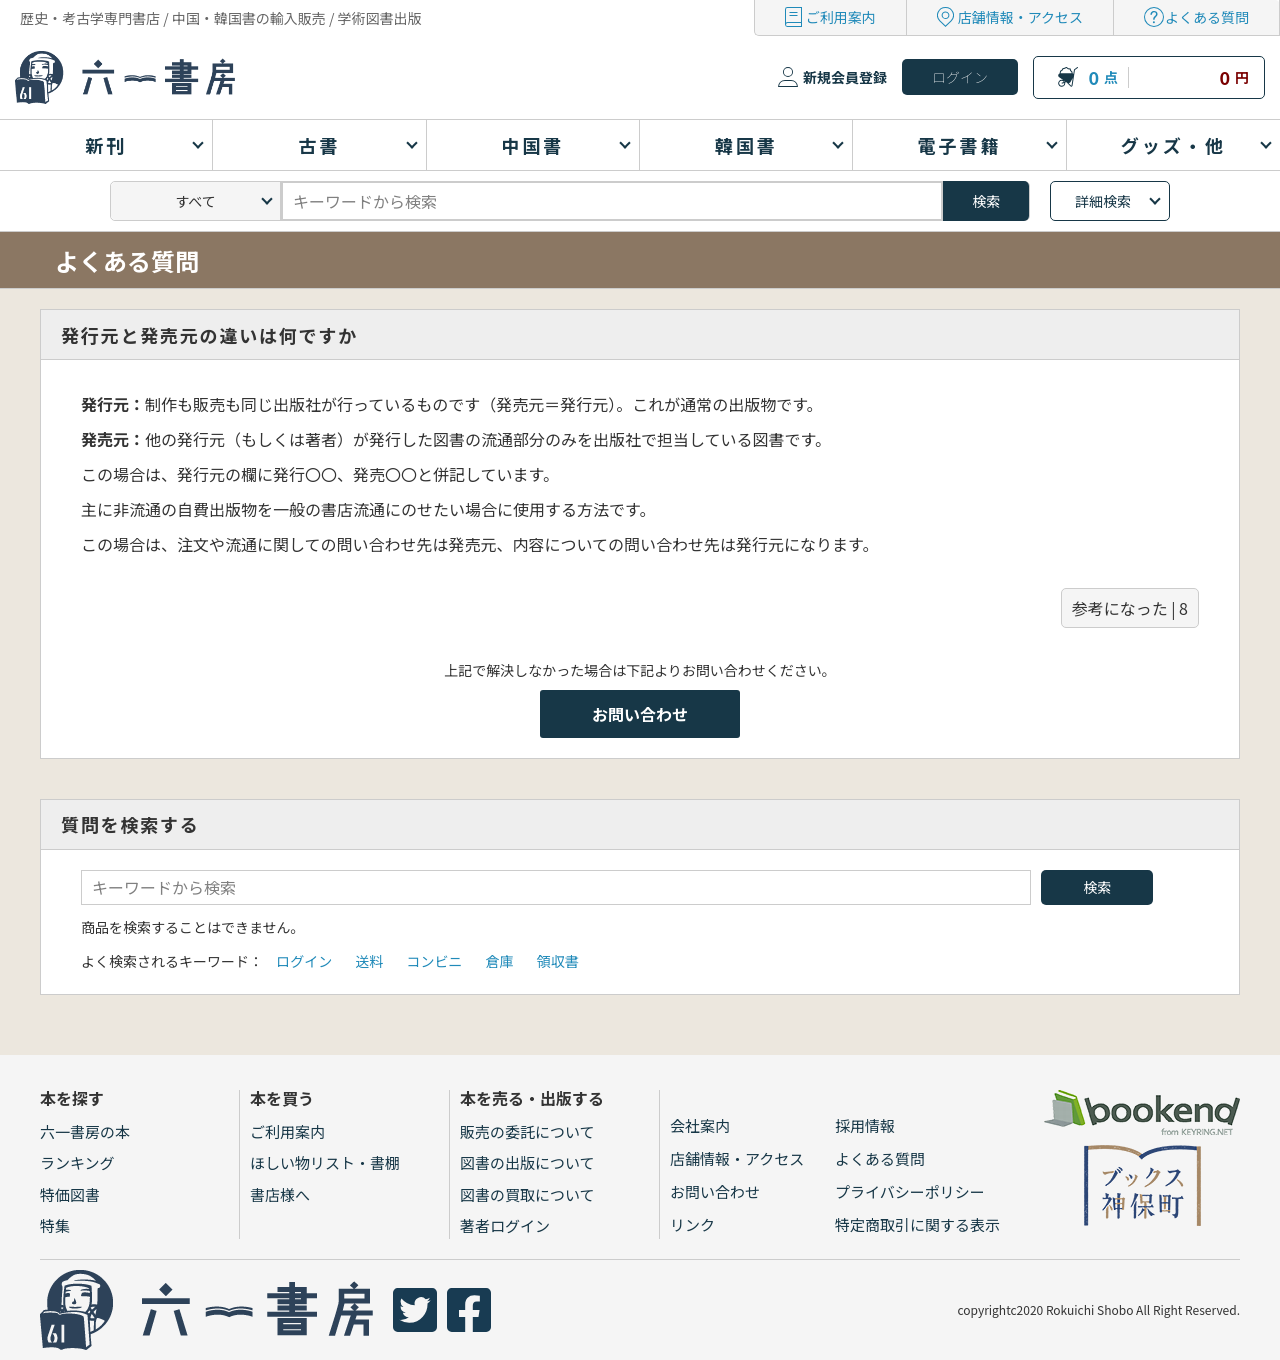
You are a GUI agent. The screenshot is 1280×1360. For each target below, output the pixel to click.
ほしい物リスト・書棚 (325, 1162)
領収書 (558, 961)
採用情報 (865, 1125)
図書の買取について (527, 1194)
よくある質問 (1207, 17)
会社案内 (700, 1125)
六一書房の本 (85, 1131)
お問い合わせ (640, 714)
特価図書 (70, 1194)
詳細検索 (1103, 201)
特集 (55, 1225)
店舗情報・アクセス (1020, 17)
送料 (369, 961)
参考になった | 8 (1130, 608)
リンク (692, 1224)
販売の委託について (527, 1131)
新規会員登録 (845, 77)
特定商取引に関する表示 (917, 1224)
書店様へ (280, 1194)
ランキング (77, 1162)
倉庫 (500, 961)
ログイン (304, 961)
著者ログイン (505, 1225)
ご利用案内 (841, 17)
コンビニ (434, 961)
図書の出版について (527, 1162)
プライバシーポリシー (910, 1191)
